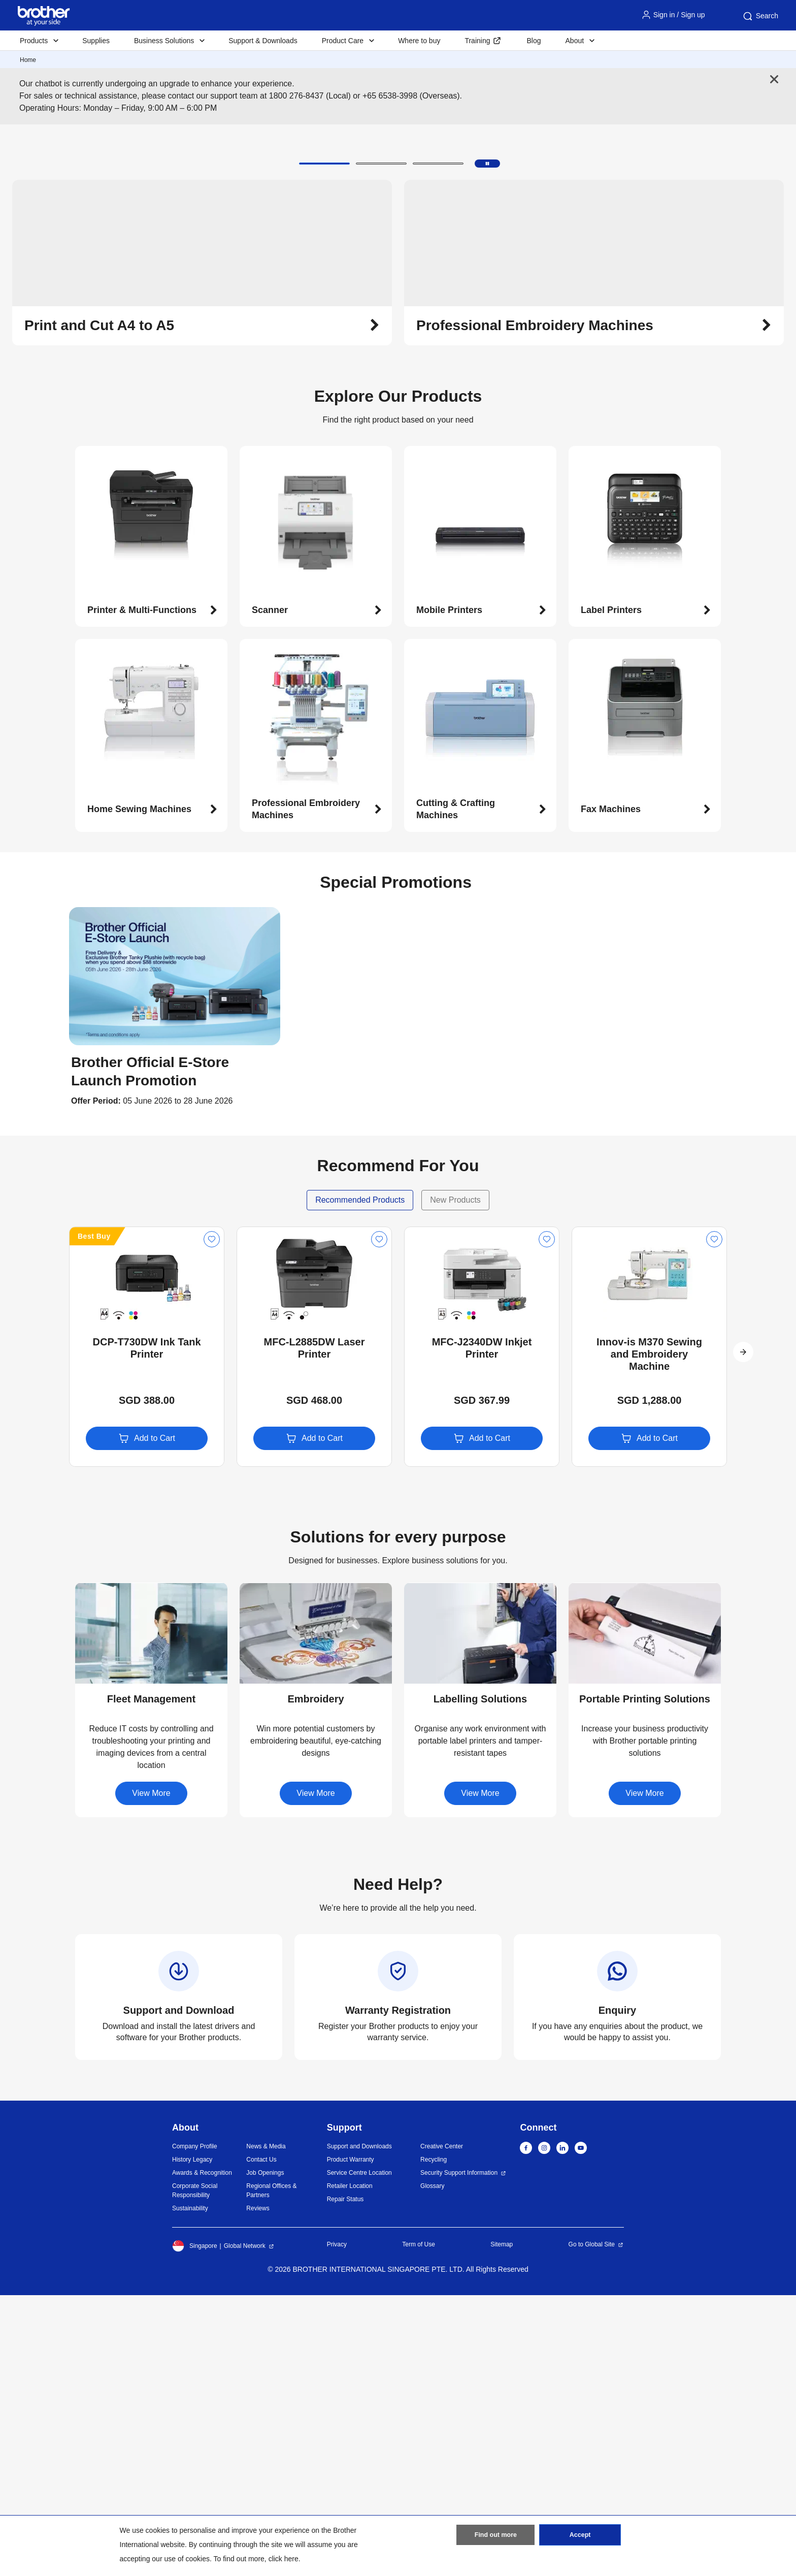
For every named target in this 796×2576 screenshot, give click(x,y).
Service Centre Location (359, 2453)
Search (760, 16)
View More (151, 2074)
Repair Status (345, 2480)
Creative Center (441, 2427)
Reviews (257, 2489)
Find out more (495, 2536)
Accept (580, 2536)
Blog (533, 41)
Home (28, 59)
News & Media (265, 2427)
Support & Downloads (262, 41)
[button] (324, 444)
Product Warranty (350, 2440)
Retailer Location (350, 2466)
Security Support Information (459, 2453)
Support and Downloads (359, 2427)
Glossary (432, 2466)
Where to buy (419, 41)
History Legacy (192, 2440)
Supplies (96, 41)
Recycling (433, 2440)
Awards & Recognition (202, 2453)
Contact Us (261, 2440)
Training (477, 41)
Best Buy (94, 1517)
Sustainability (190, 2489)
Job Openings (265, 2453)
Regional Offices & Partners (271, 2471)
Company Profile (194, 2427)
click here (283, 2559)
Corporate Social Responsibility (194, 2471)
